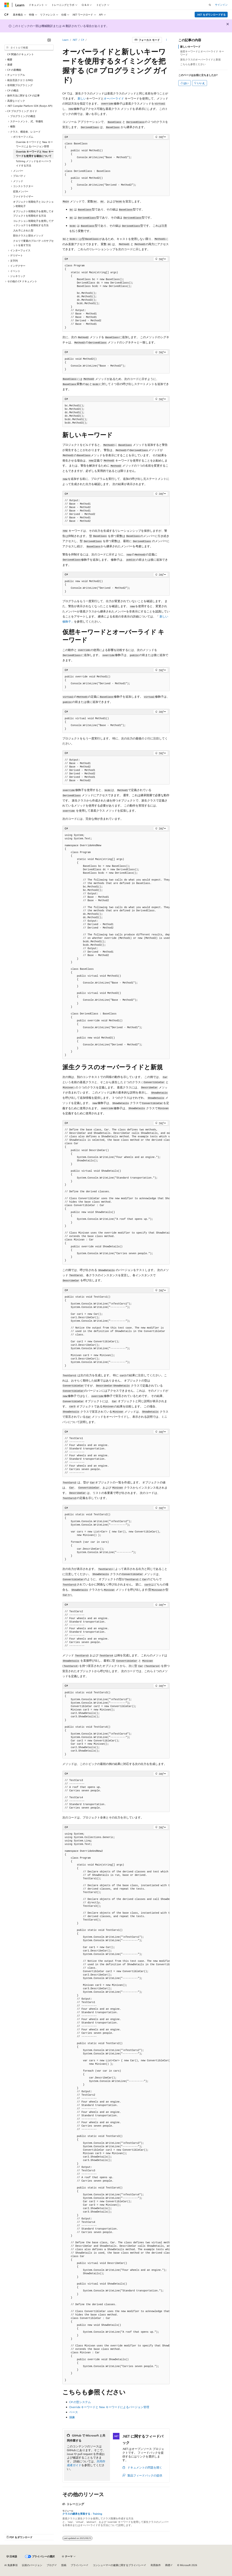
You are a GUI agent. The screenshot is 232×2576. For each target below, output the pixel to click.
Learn (65, 39)
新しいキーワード (190, 46)
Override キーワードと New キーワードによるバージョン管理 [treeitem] (34, 144)
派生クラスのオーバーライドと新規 (200, 59)
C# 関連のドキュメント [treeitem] (20, 54)
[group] (116, 945)
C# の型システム (80, 2402)
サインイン (221, 4)
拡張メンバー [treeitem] (20, 191)
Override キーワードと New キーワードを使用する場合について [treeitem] (34, 154)
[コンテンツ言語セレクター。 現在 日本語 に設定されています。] (11, 2556)
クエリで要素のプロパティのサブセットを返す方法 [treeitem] (33, 243)
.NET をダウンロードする (211, 14)
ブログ (50, 2565)
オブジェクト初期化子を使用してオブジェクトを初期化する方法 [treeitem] (33, 213)
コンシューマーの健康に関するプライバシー (118, 2565)
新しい (82, 98)
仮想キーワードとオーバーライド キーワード (202, 53)
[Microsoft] (6, 5)
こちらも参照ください (193, 64)
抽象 (72, 2417)
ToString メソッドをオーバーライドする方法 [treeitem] (33, 163)
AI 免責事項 (11, 2565)
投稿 (63, 2565)
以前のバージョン (32, 2565)
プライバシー (78, 2565)
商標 (167, 2565)
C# (82, 39)
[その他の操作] (166, 40)
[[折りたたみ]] (49, 40)
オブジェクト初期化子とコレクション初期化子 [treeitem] (33, 204)
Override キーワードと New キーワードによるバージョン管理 (109, 2407)
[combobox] (29, 47)
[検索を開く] (210, 5)
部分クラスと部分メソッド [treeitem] (28, 235)
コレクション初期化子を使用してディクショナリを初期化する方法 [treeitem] (33, 223)
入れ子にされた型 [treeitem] (23, 230)
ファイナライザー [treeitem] (23, 196)
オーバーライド (114, 98)
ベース (73, 2412)
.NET (74, 39)
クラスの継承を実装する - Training (82, 2513)
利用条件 (156, 2565)
